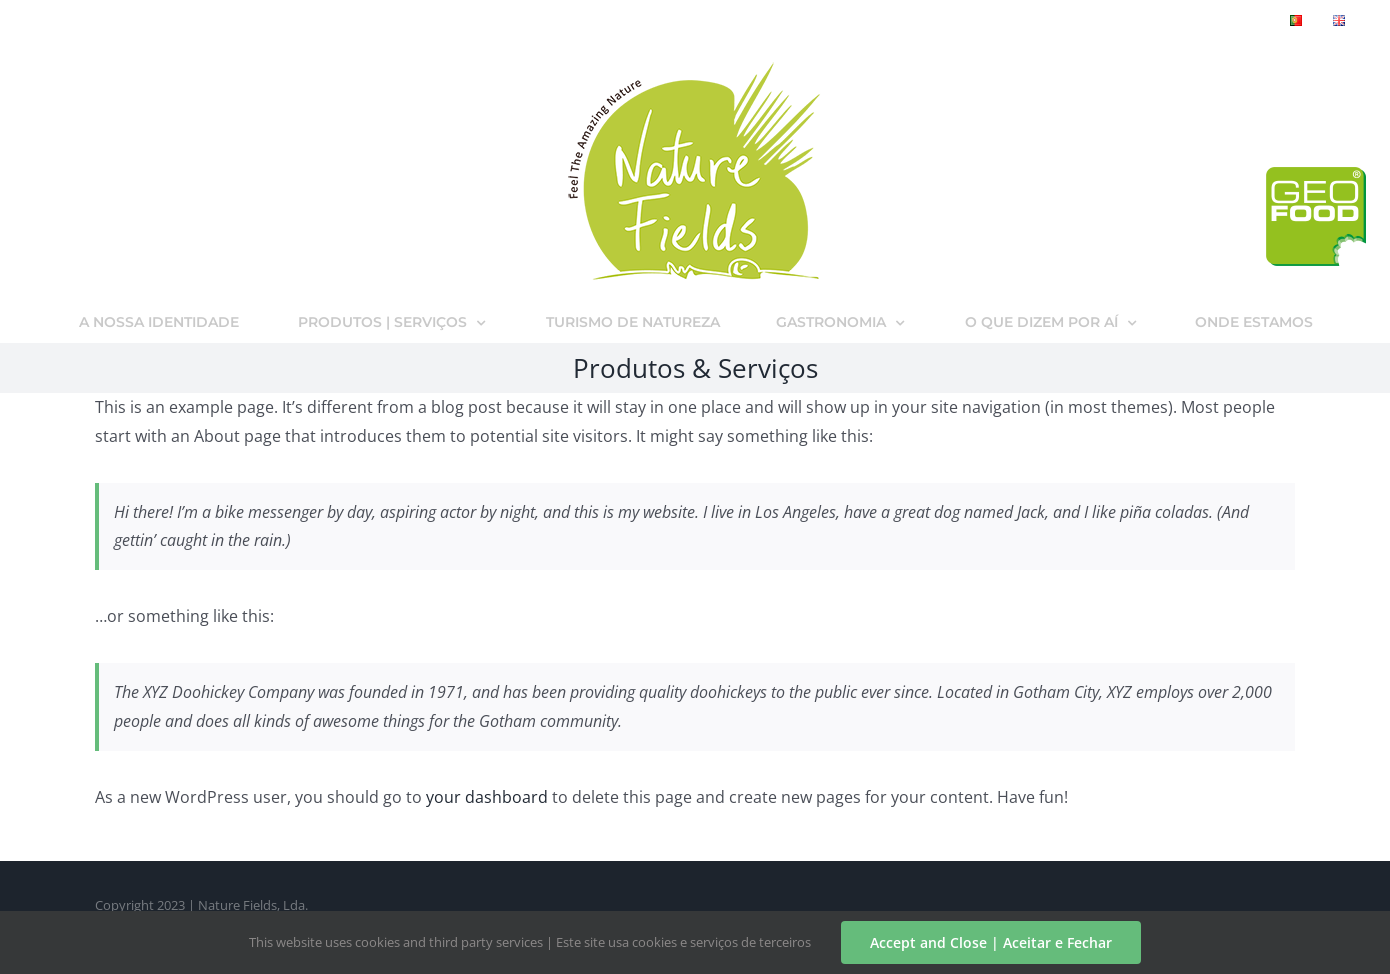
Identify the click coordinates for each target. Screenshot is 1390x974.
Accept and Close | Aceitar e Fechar (991, 942)
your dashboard (487, 797)
